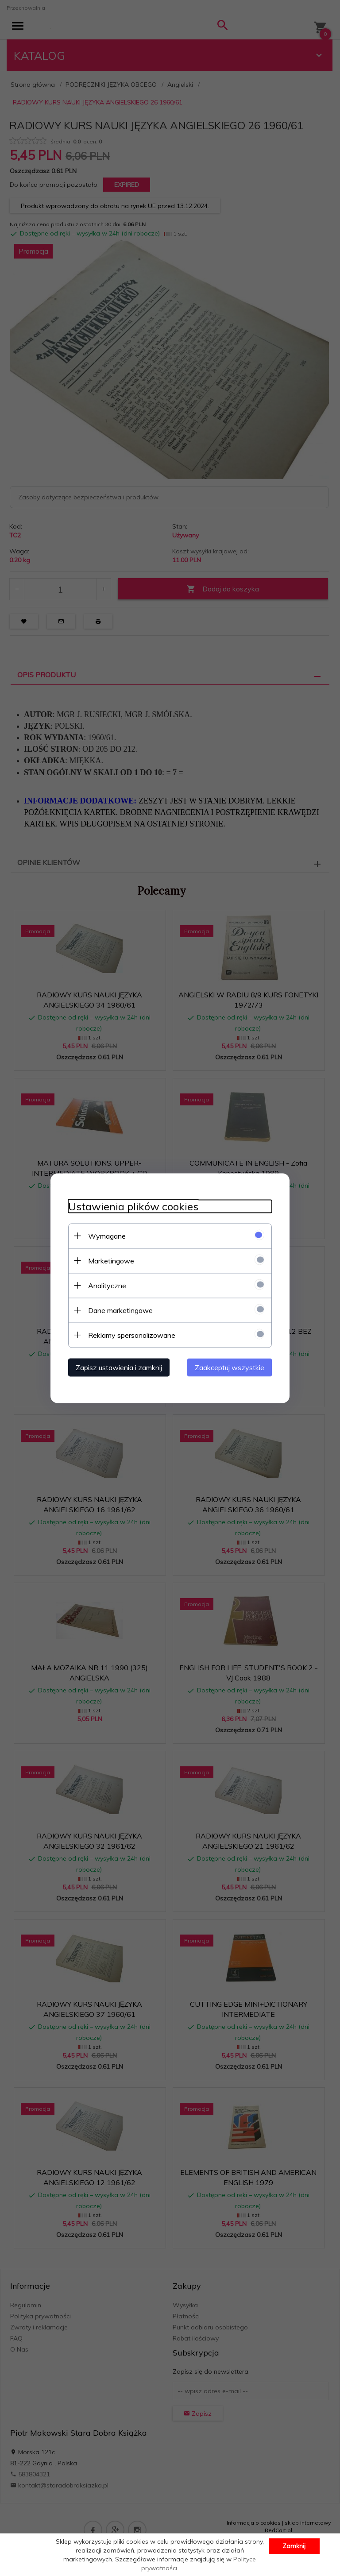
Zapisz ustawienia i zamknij (119, 1367)
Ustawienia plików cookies (133, 1206)
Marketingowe (111, 1260)
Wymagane (107, 1235)
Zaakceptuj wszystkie (229, 1367)
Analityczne (107, 1285)
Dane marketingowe (120, 1309)
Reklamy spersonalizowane (131, 1334)
